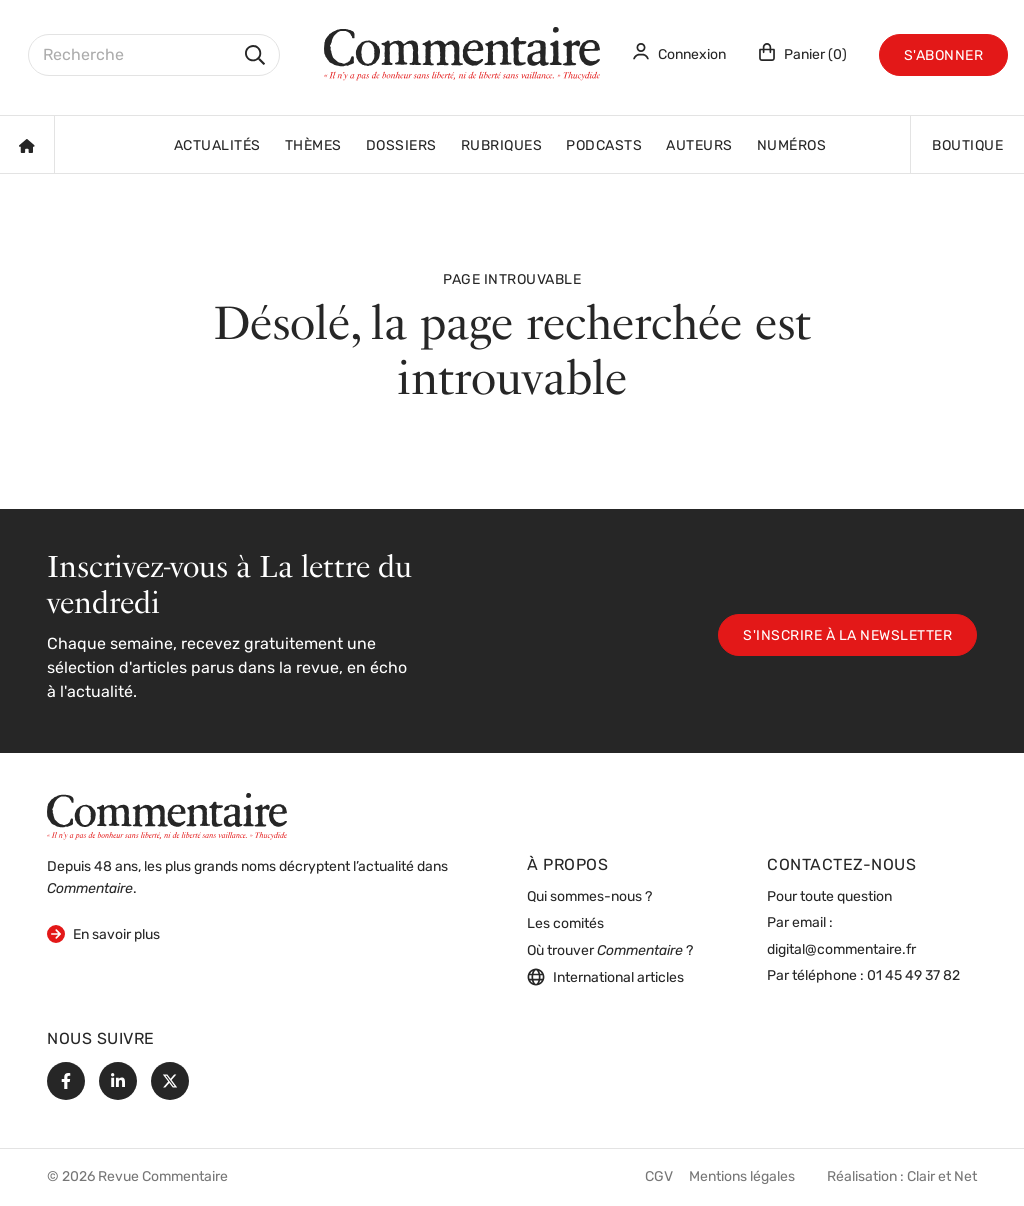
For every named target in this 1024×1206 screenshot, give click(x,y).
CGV (659, 1177)
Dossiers (401, 146)
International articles (605, 977)
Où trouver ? (610, 951)
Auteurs (699, 146)
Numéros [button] (792, 146)
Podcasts (604, 146)
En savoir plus (103, 933)
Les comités (565, 924)
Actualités (217, 146)
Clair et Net (942, 1177)
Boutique (967, 146)
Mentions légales (742, 1177)
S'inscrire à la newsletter (847, 636)
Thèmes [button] (313, 146)
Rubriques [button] (502, 146)
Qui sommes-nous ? (589, 897)
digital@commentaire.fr (841, 950)
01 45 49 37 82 (913, 976)
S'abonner (944, 56)
